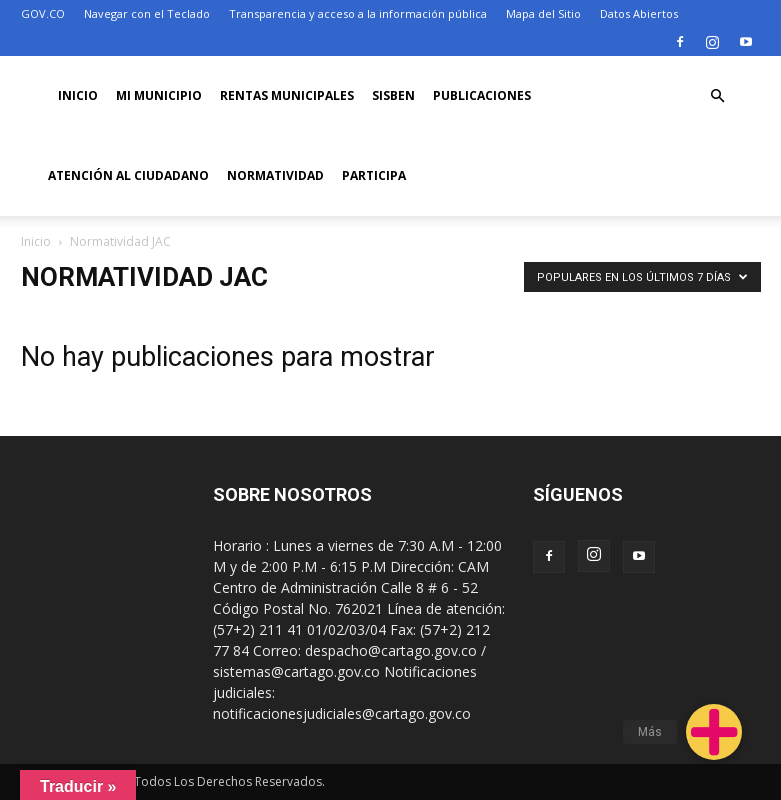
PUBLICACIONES (482, 95)
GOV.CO (43, 13)
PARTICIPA (374, 175)
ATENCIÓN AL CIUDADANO (128, 175)
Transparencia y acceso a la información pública (358, 13)
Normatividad (275, 175)
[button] (718, 96)
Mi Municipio (159, 95)
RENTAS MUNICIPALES (287, 95)
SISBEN (393, 95)
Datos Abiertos (639, 13)
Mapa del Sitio (543, 13)
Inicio (78, 95)
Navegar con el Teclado (147, 13)
